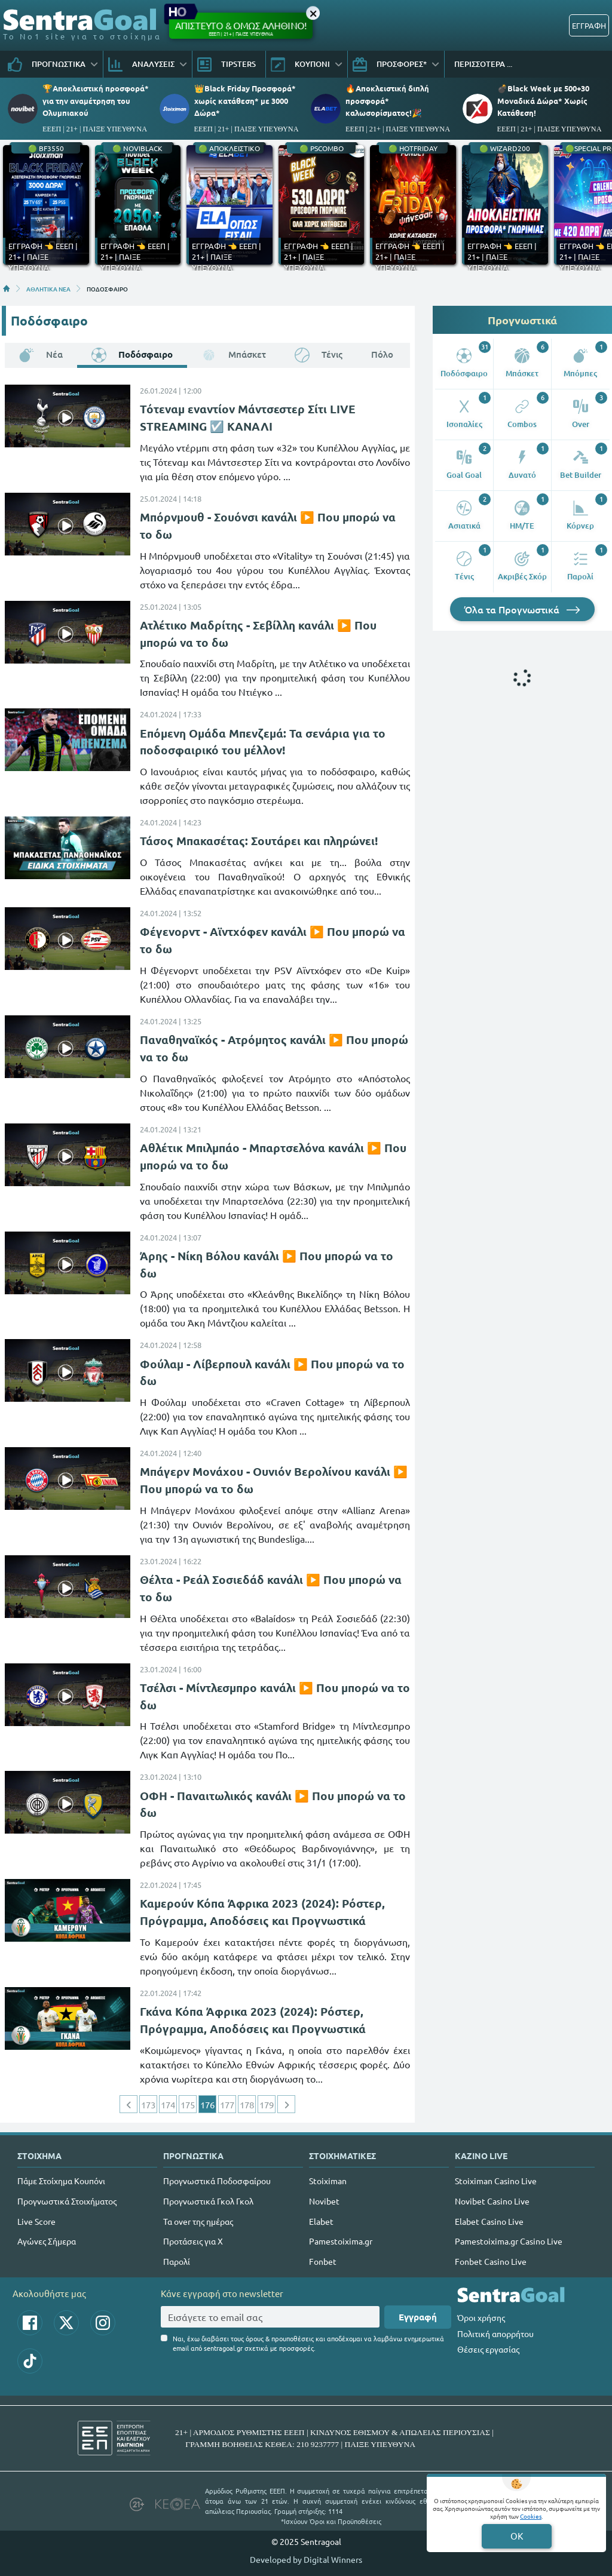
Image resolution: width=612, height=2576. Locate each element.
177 (227, 2104)
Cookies (530, 2515)
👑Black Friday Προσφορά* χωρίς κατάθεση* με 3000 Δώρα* (245, 100)
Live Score (36, 2221)
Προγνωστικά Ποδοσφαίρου (217, 2180)
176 (207, 2104)
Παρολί (176, 2261)
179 (266, 2104)
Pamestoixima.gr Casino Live (508, 2241)
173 (148, 2104)
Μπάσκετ (233, 354)
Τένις (318, 354)
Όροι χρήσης (481, 2317)
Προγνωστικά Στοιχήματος (67, 2201)
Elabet (321, 2221)
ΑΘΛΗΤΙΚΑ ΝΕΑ (48, 288)
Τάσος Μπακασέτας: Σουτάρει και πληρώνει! (259, 840)
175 (187, 2104)
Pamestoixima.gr (340, 2241)
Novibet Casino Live (492, 2201)
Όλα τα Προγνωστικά (522, 609)
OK (516, 2535)
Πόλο (382, 354)
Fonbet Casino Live (491, 2261)
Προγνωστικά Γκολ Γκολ (208, 2201)
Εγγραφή (418, 2317)
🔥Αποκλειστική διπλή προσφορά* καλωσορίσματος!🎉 (387, 100)
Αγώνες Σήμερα (46, 2241)
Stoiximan (328, 2180)
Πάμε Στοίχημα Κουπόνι (61, 2180)
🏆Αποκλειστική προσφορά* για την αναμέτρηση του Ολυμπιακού (95, 100)
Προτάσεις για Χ (193, 2241)
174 (168, 2104)
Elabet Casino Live (489, 2221)
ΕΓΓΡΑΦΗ (589, 25)
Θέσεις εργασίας (488, 2349)
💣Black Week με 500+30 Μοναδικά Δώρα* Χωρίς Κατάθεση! (543, 100)
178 (247, 2104)
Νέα (41, 354)
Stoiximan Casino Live (496, 2180)
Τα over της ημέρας (198, 2221)
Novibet (324, 2201)
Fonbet (322, 2261)
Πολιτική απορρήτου (495, 2333)
